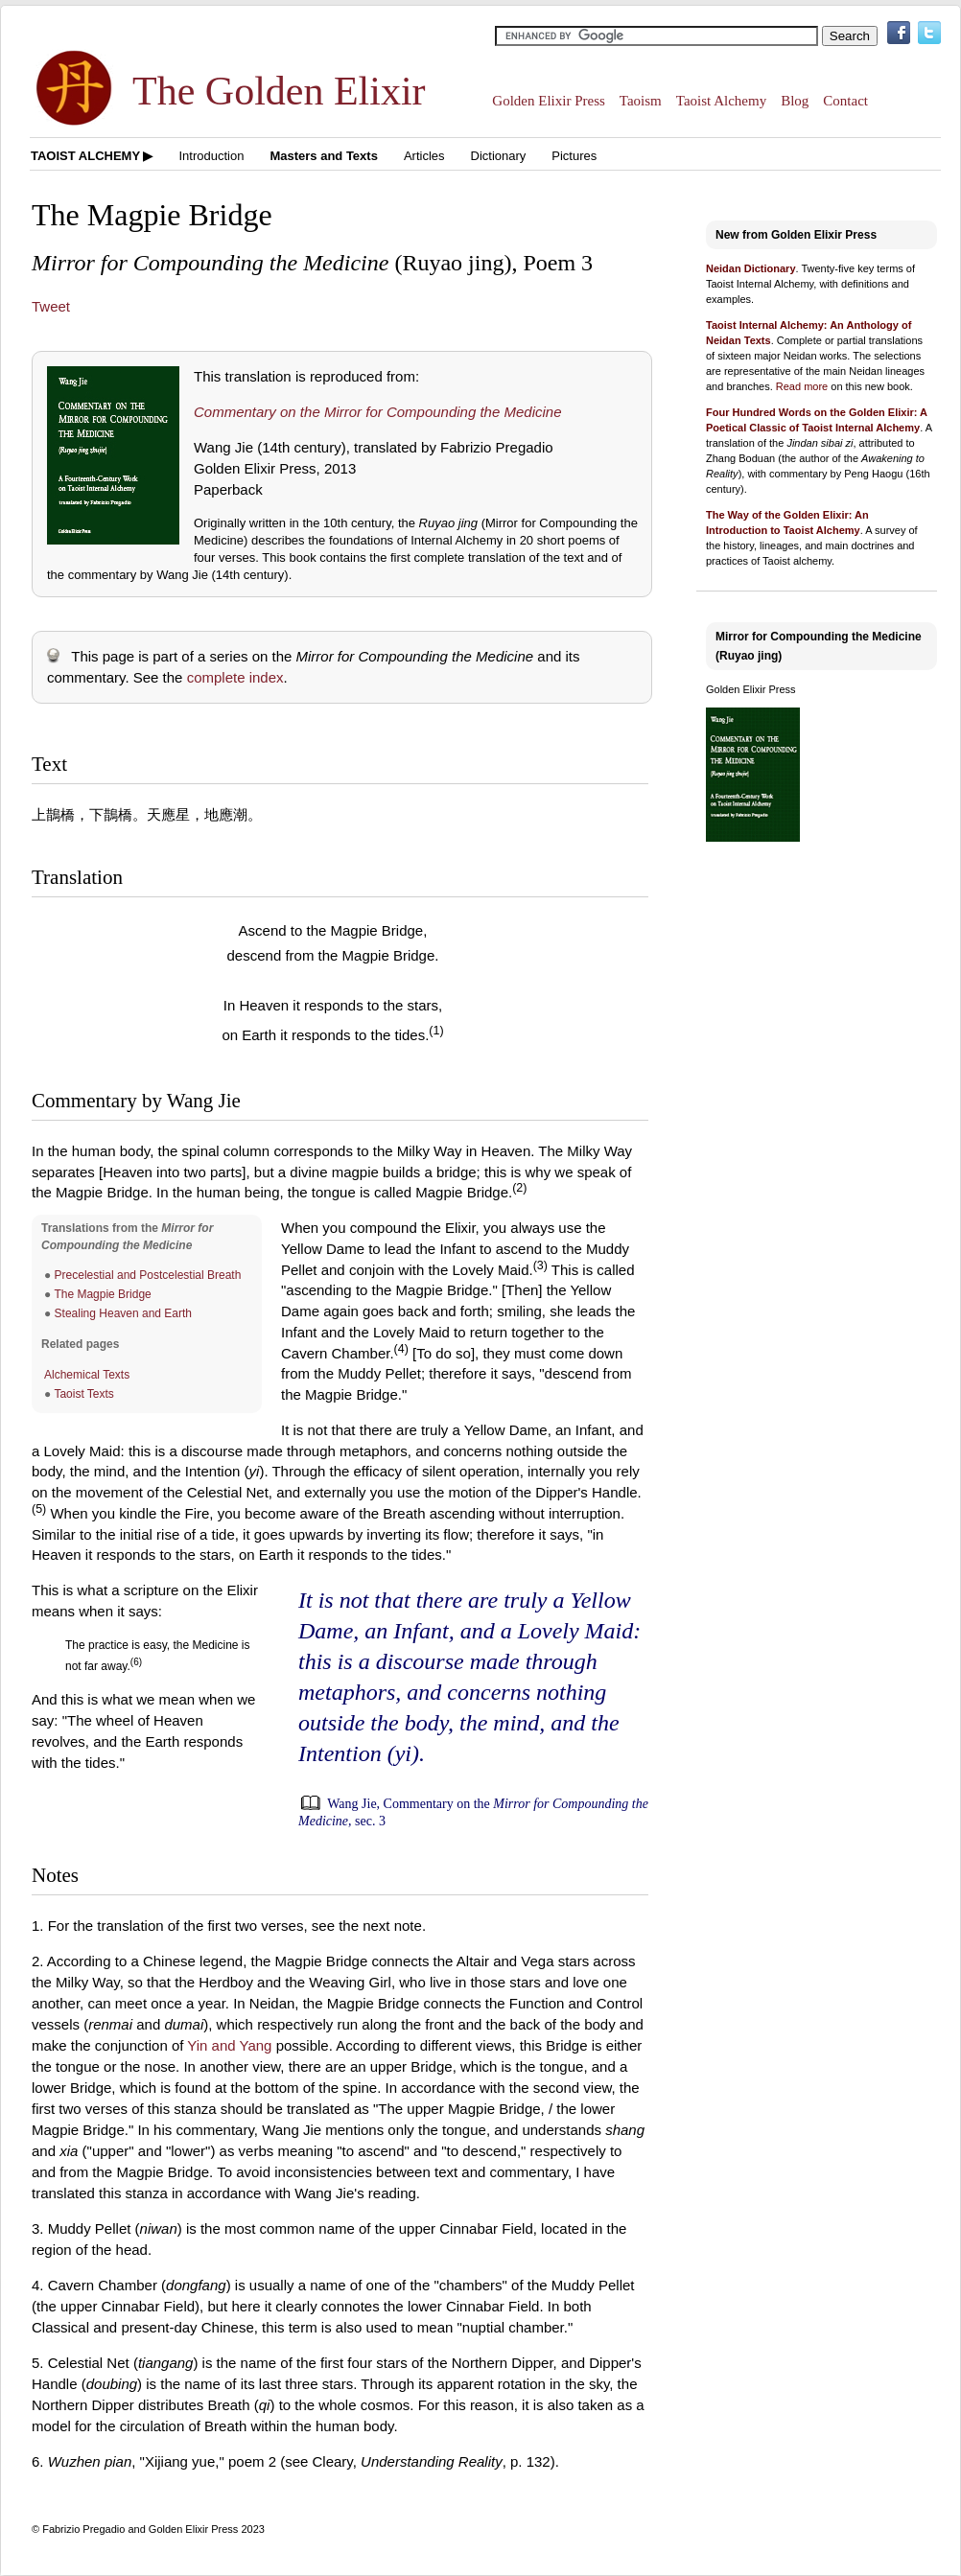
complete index (235, 677)
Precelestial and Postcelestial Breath (148, 1275)
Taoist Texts (83, 1394)
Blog (795, 100)
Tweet (51, 306)
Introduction (211, 156)
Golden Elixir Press (548, 100)
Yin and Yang (229, 2045)
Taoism (641, 100)
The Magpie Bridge (102, 1294)
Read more (802, 386)
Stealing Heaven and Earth (123, 1313)
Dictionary (499, 156)
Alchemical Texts (86, 1374)
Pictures (574, 156)
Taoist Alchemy (721, 100)
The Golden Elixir (279, 91)
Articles (424, 156)
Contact (845, 100)
